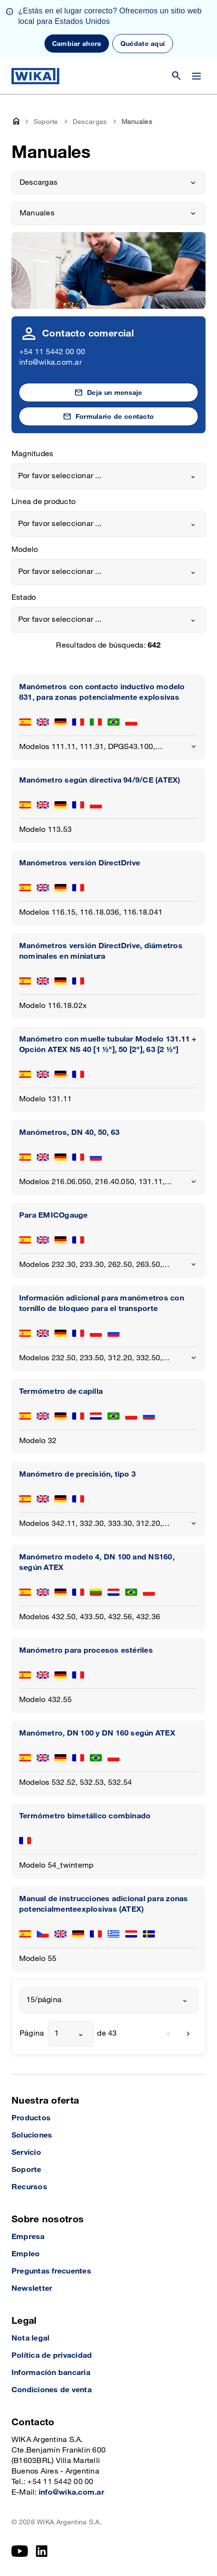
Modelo (24, 549)
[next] (188, 2034)
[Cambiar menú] (196, 76)
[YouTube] (19, 2551)
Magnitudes (32, 454)
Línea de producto (43, 501)
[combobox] (108, 476)
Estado (23, 597)
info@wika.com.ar (50, 362)
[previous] (168, 2034)
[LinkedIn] (42, 2551)
